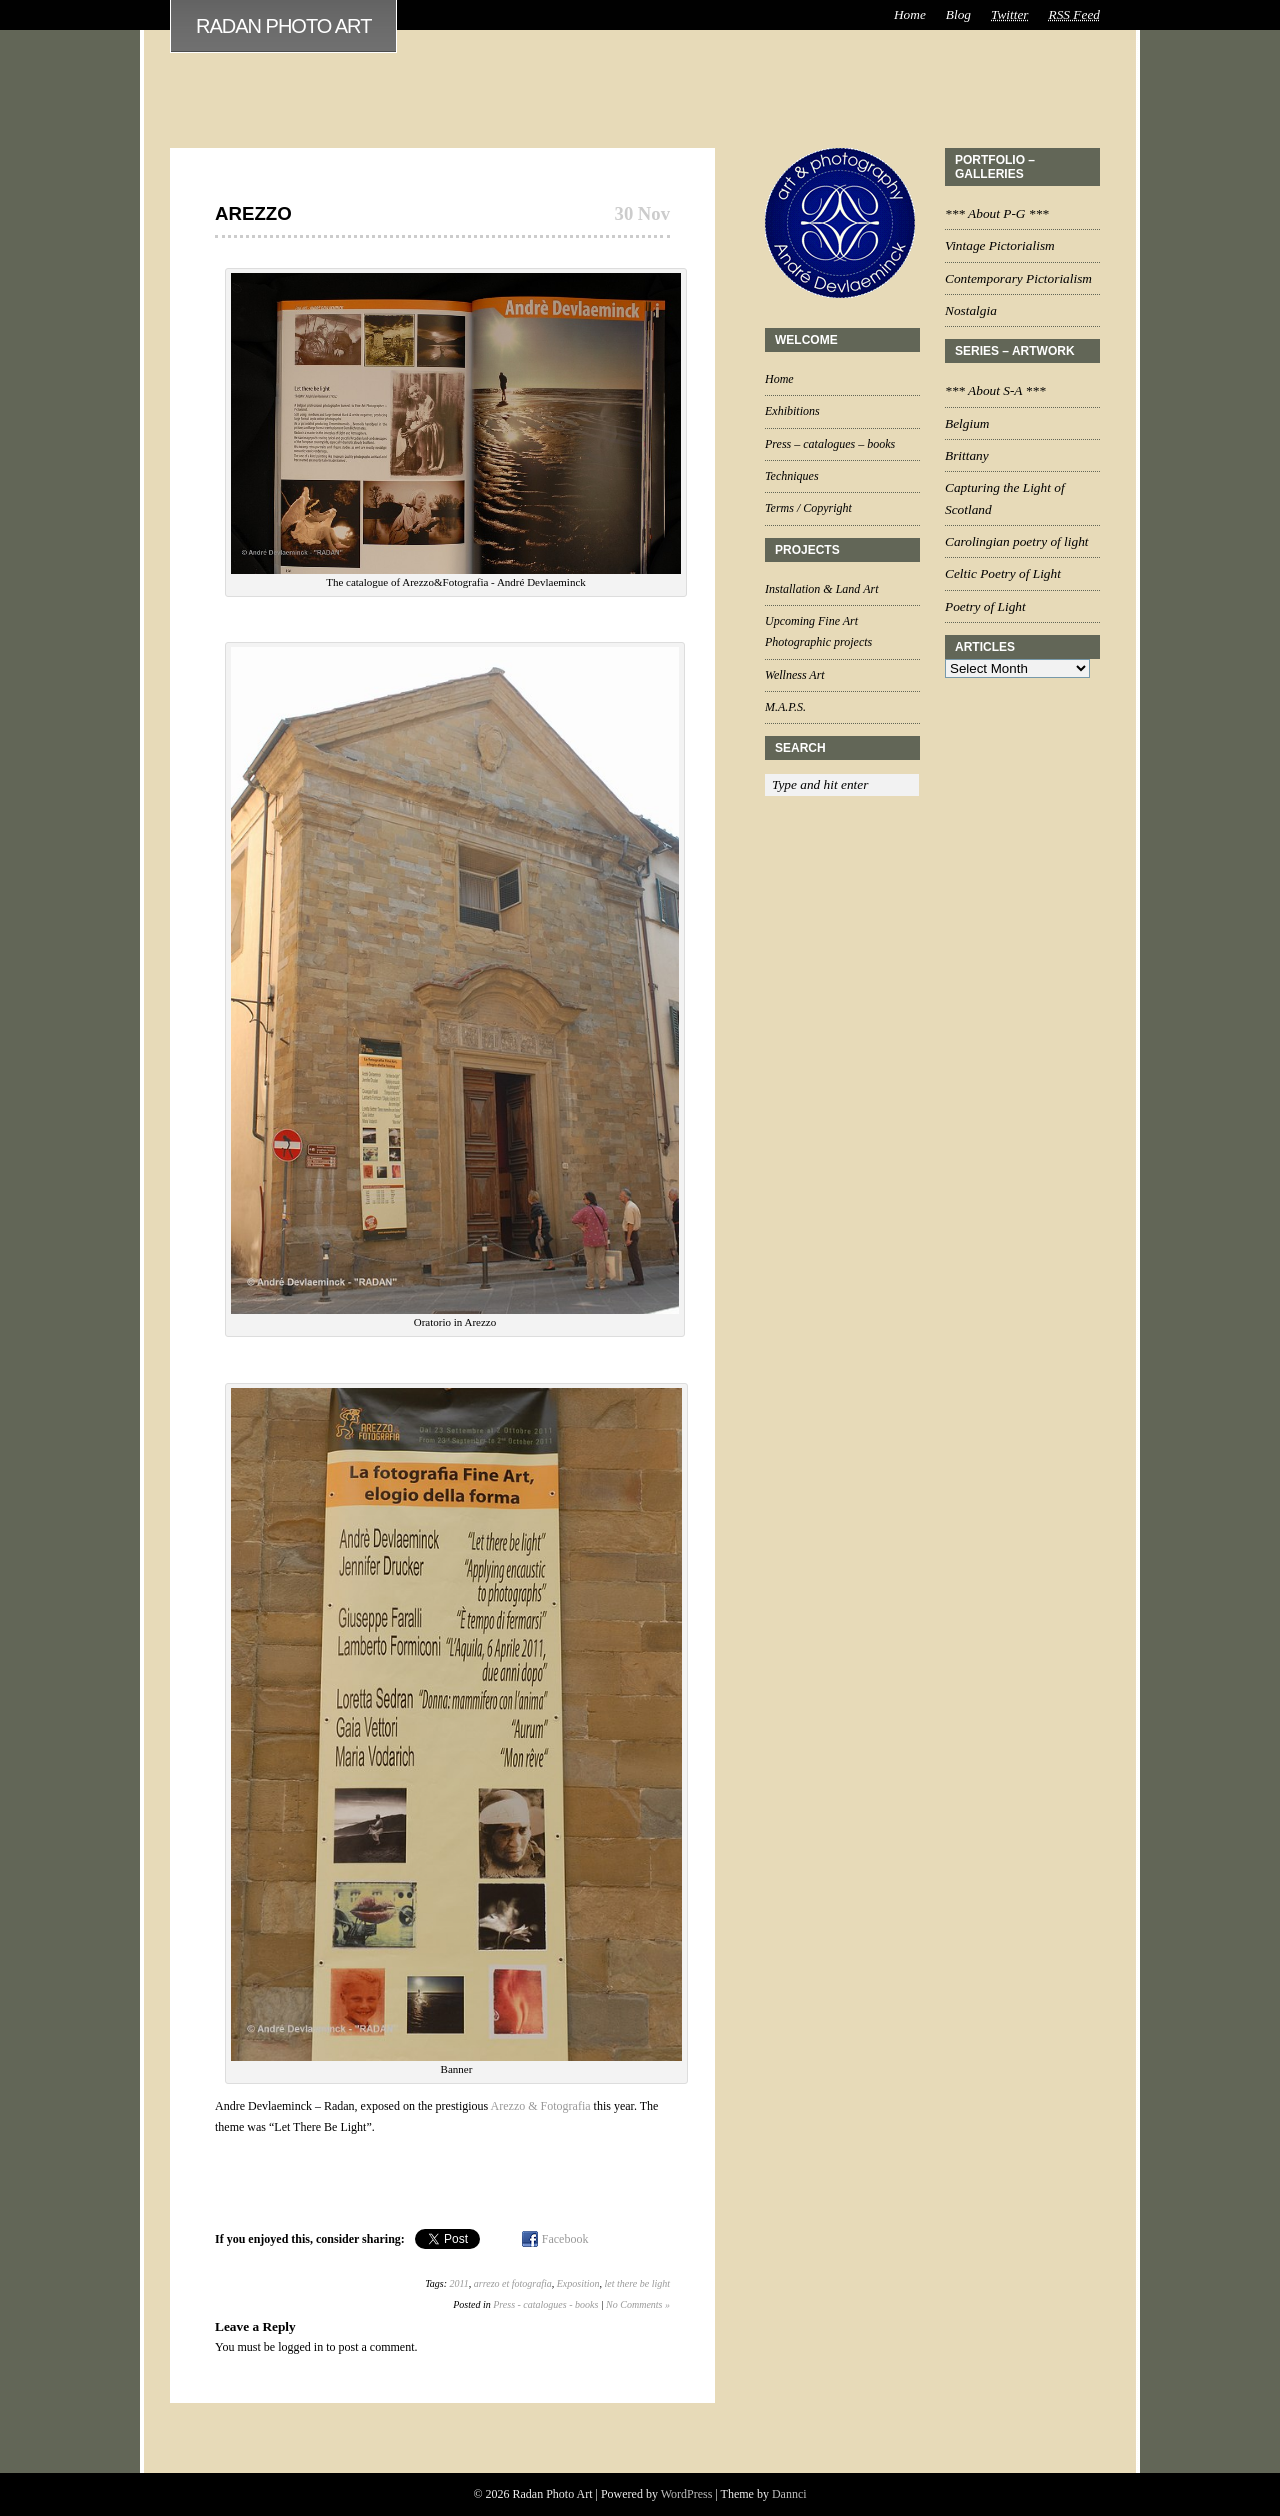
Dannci (789, 2494)
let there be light (637, 2283)
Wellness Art (795, 675)
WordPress (687, 2494)
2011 (459, 2283)
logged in (300, 2347)
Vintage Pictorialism (1000, 245)
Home (910, 14)
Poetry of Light (985, 606)
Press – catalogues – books (830, 444)
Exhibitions (792, 411)
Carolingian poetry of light (1017, 541)
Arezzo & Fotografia (542, 2106)
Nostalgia (971, 310)
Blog (958, 14)
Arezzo (253, 213)
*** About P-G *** (997, 213)
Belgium (967, 423)
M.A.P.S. (785, 707)
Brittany (967, 455)
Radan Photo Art (283, 26)
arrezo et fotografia (513, 2283)
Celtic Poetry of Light (1003, 573)
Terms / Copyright (808, 508)
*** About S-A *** (995, 390)
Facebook (565, 2239)
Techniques (792, 476)
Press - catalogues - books (545, 2304)
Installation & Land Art (821, 589)
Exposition (578, 2283)
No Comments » (638, 2304)
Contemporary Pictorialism (1018, 278)
